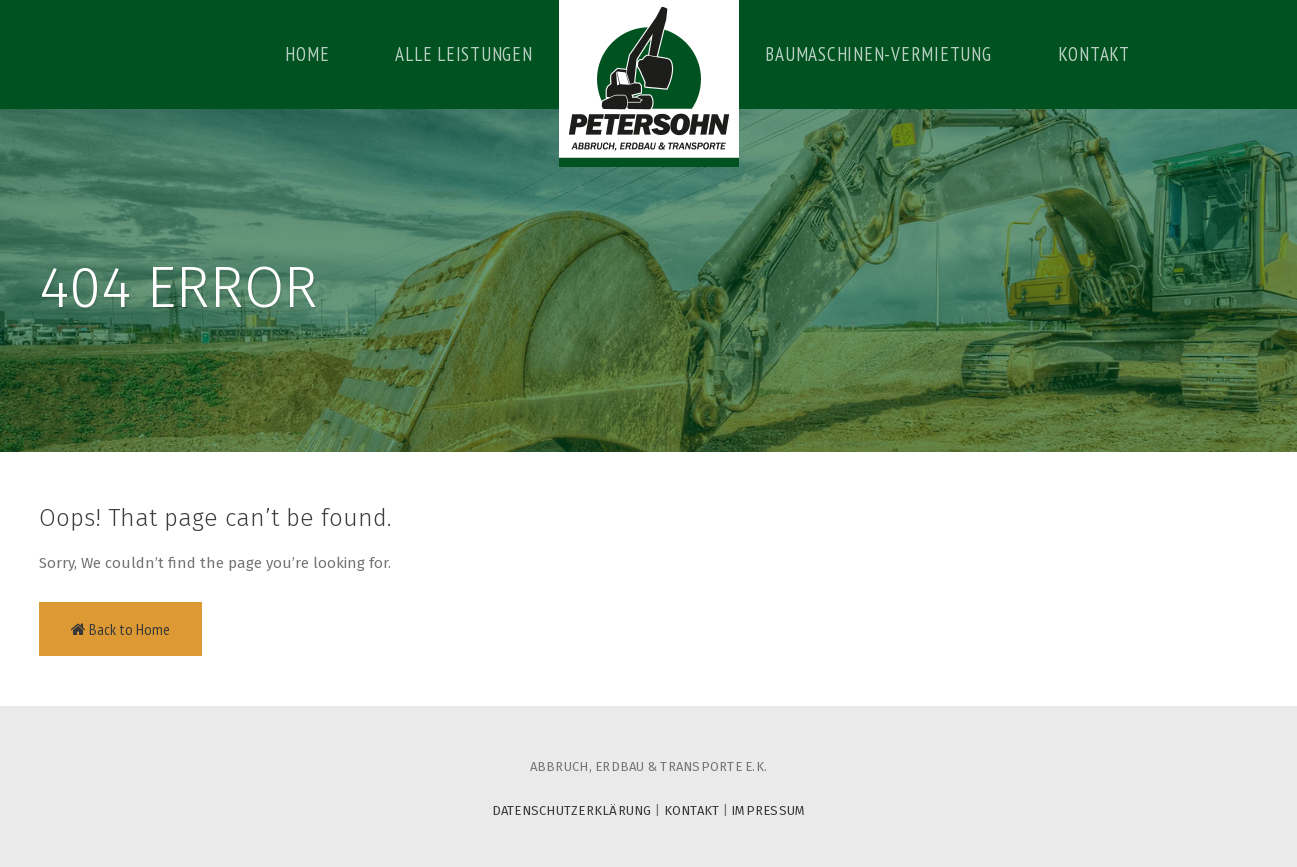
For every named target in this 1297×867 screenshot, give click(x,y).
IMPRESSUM (768, 810)
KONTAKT (692, 810)
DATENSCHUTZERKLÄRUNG (572, 810)
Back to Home (120, 629)
